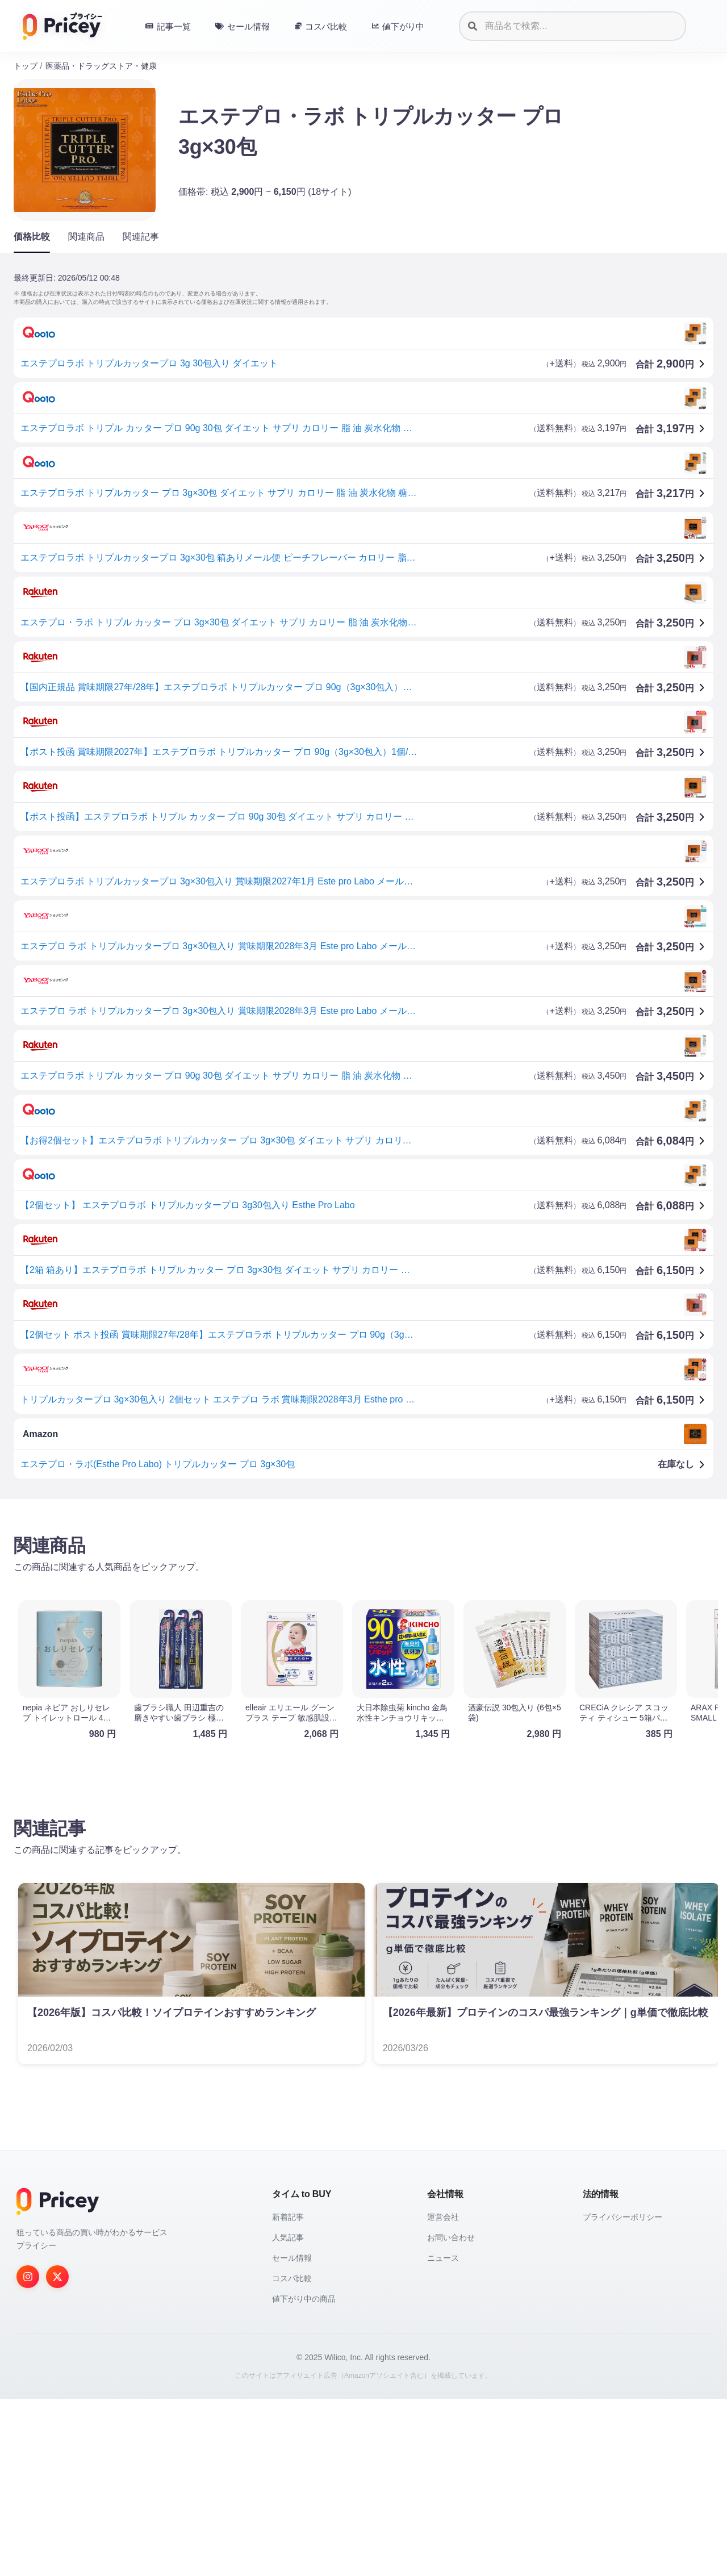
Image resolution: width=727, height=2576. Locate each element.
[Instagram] (27, 2454)
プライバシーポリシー (622, 2394)
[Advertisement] (354, 1596)
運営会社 (443, 2394)
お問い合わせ (451, 2414)
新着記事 (288, 2394)
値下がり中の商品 (304, 2476)
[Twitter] (57, 2454)
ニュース (443, 2435)
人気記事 (288, 2414)
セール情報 (292, 2435)
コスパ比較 (292, 2455)
